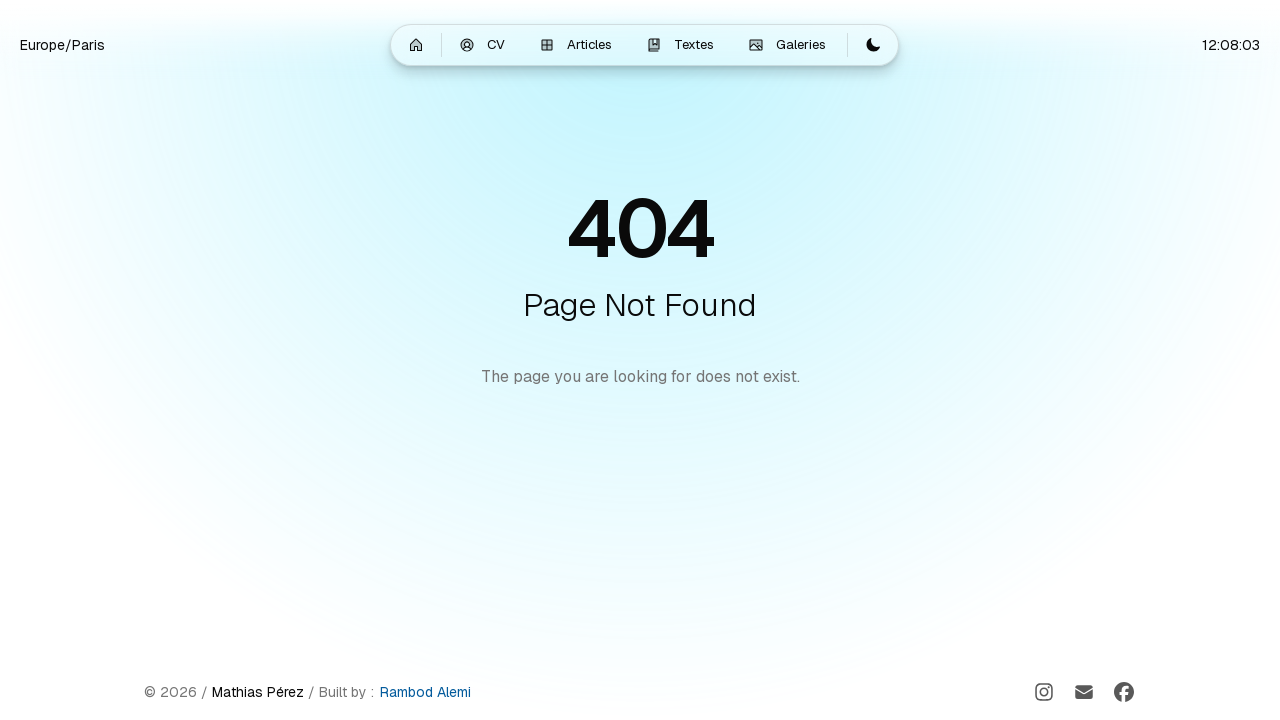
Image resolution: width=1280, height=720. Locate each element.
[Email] (1084, 692)
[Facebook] (1124, 692)
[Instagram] (1044, 692)
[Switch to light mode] (873, 45)
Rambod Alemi (425, 692)
